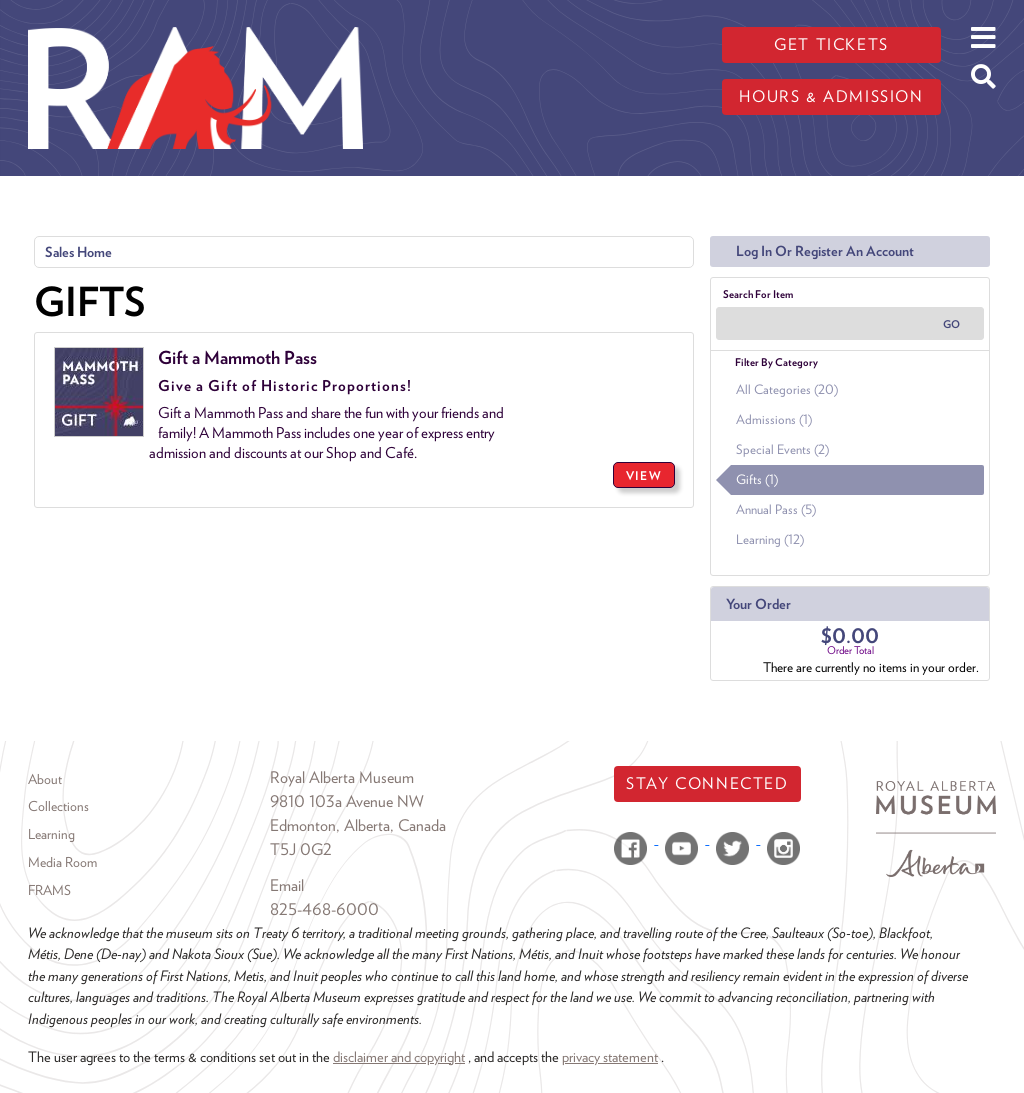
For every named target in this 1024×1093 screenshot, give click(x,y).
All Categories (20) (787, 389)
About (45, 779)
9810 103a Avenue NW (347, 801)
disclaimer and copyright (399, 1056)
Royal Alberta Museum (342, 777)
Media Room (62, 862)
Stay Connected (707, 783)
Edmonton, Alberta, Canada (358, 825)
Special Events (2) (782, 449)
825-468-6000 (324, 909)
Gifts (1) (757, 479)
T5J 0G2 (301, 849)
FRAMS (49, 890)
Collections (58, 806)
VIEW (644, 475)
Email (287, 885)
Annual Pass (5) (776, 509)
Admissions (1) (774, 419)
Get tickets (831, 44)
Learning (51, 834)
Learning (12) (770, 539)
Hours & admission (831, 96)
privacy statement (610, 1056)
